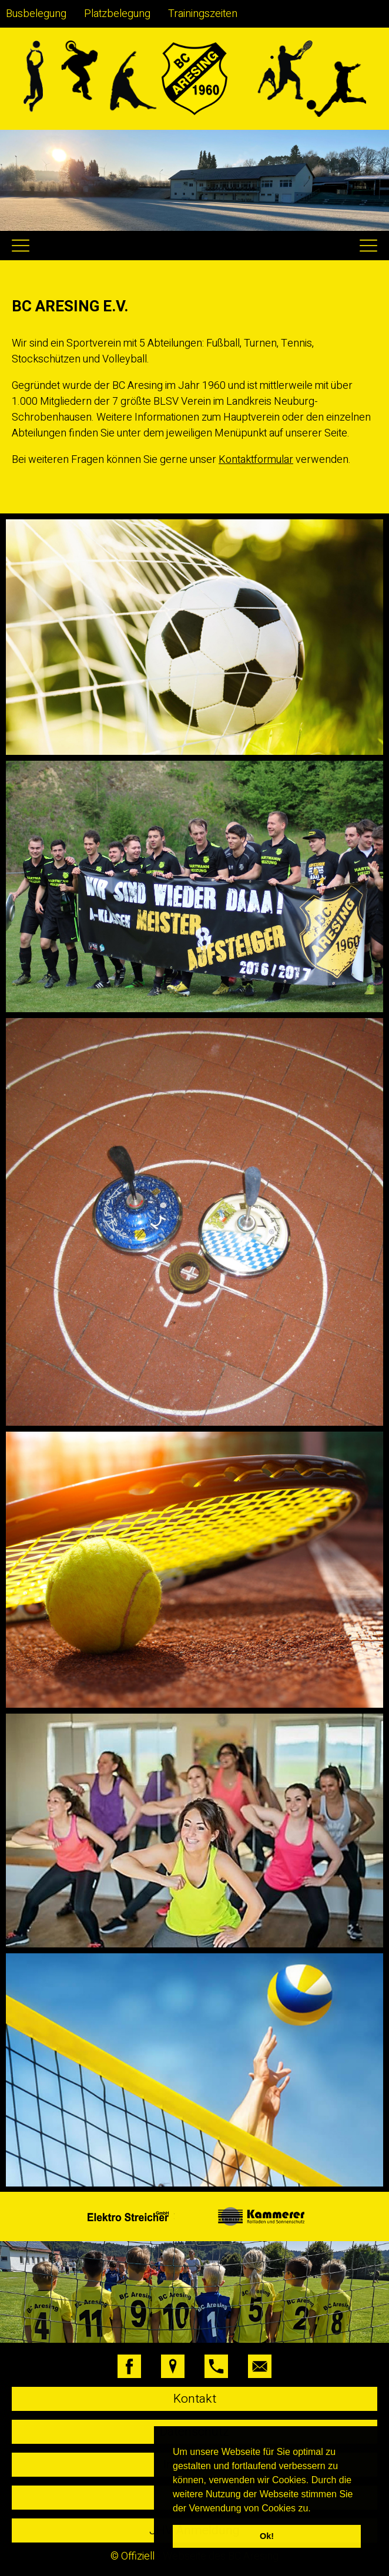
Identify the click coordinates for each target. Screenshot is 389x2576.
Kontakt (194, 2399)
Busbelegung (36, 14)
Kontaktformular (256, 460)
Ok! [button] (267, 2536)
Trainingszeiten (202, 14)
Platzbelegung (117, 14)
